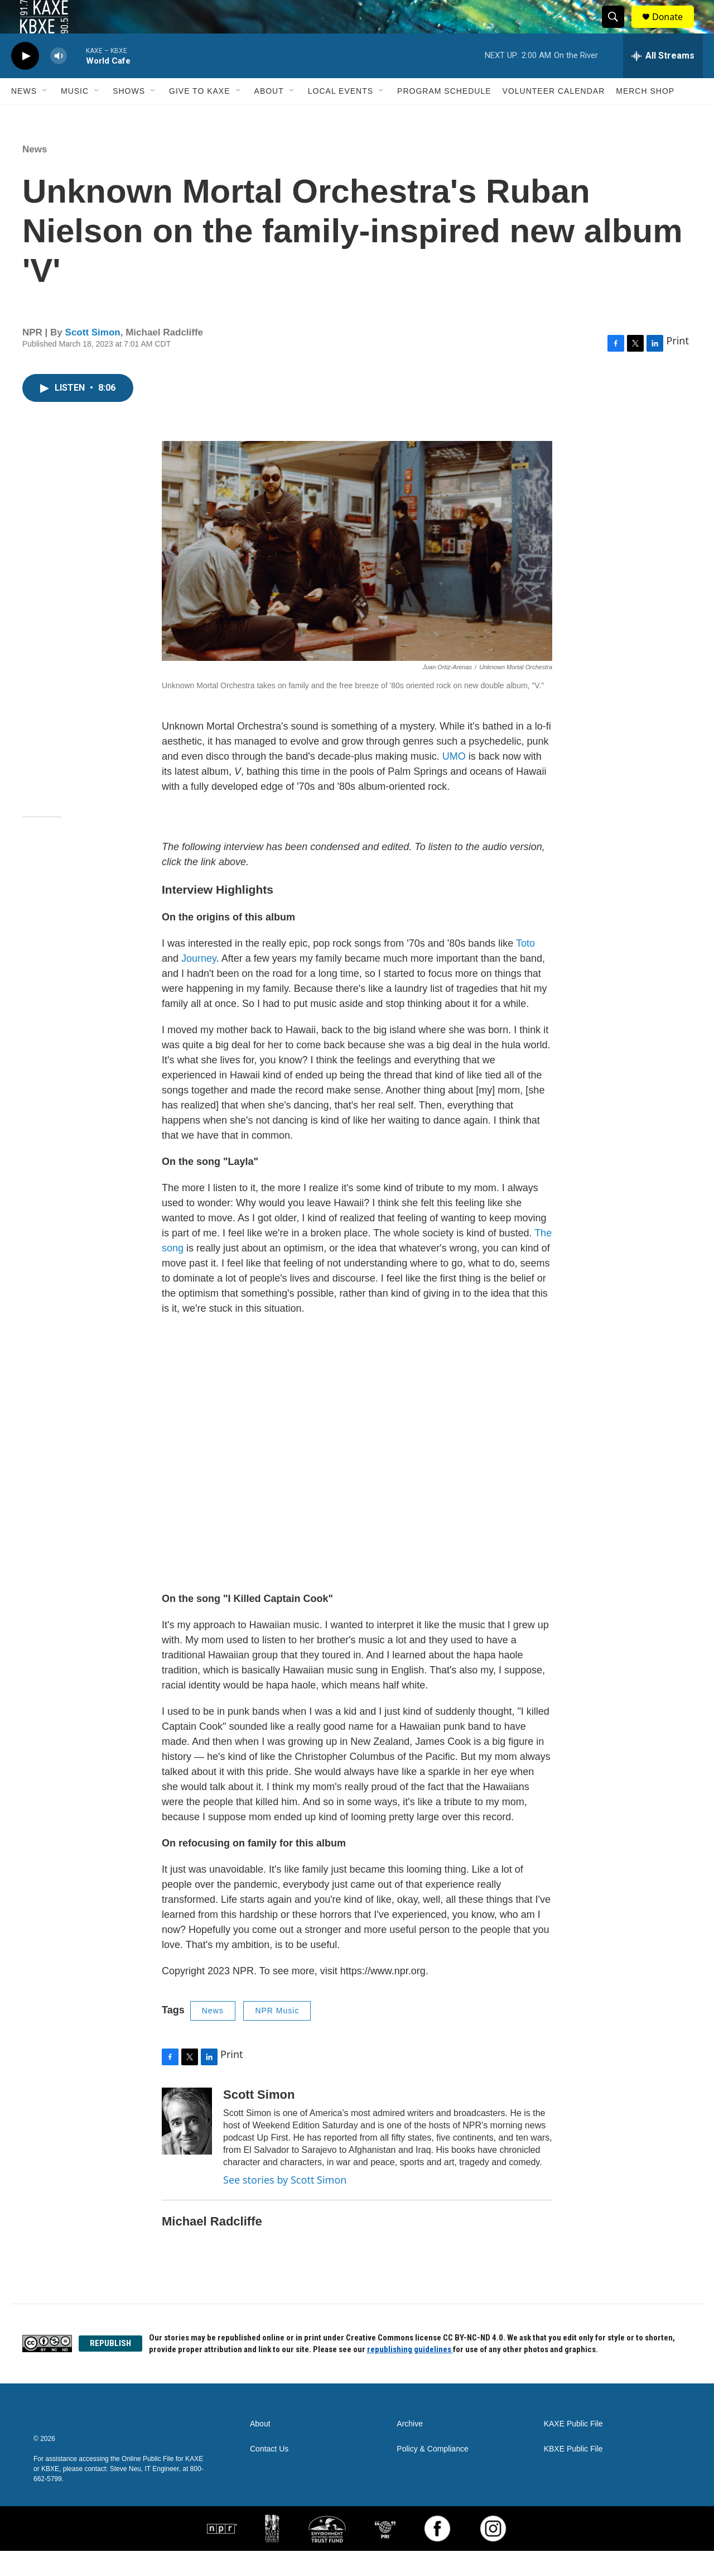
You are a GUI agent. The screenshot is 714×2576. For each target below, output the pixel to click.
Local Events (340, 116)
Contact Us (269, 2474)
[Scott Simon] (187, 2146)
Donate (674, 29)
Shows (129, 116)
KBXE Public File (573, 2474)
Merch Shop (645, 116)
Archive (410, 2449)
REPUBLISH (110, 2368)
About (269, 116)
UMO (454, 781)
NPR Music (277, 2035)
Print (677, 365)
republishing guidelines (410, 2374)
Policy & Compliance (432, 2474)
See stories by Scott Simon (284, 2205)
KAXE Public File (573, 2449)
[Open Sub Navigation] (45, 116)
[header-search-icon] (618, 29)
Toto (525, 968)
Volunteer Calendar (554, 116)
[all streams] (663, 81)
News (24, 116)
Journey (198, 983)
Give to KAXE (199, 116)
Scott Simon (92, 357)
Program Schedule (444, 116)
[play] (25, 81)
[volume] (58, 81)
